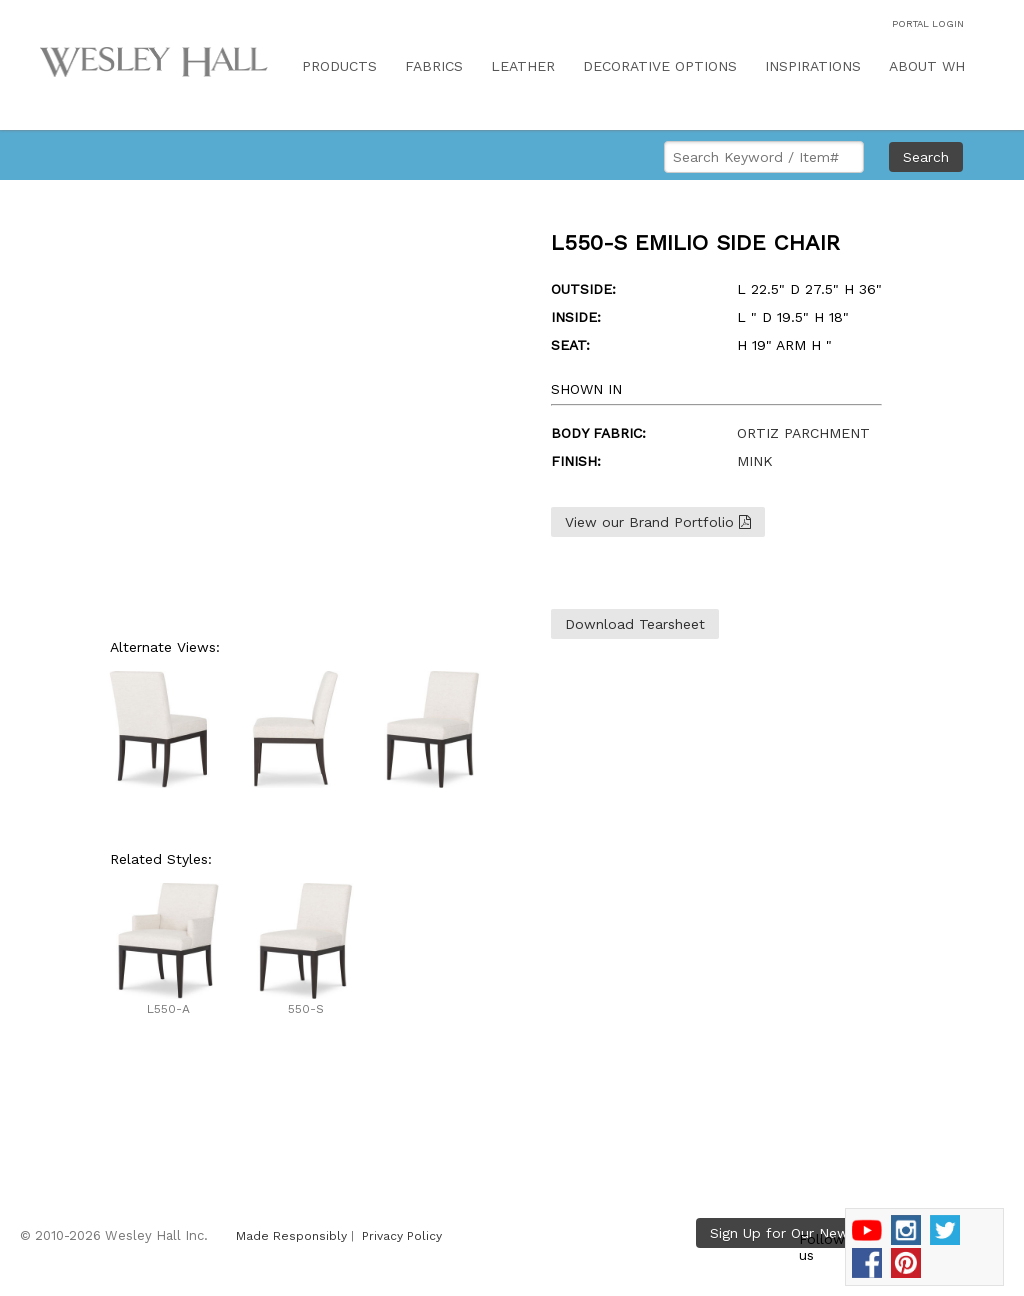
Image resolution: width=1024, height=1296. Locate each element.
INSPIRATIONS (813, 66)
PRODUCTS (339, 66)
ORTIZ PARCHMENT (803, 433)
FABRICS (434, 66)
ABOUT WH (927, 66)
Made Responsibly (291, 1236)
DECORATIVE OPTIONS (660, 66)
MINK (755, 461)
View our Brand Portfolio (658, 522)
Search (926, 157)
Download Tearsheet (635, 624)
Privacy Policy (402, 1236)
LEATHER (523, 66)
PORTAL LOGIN (928, 23)
